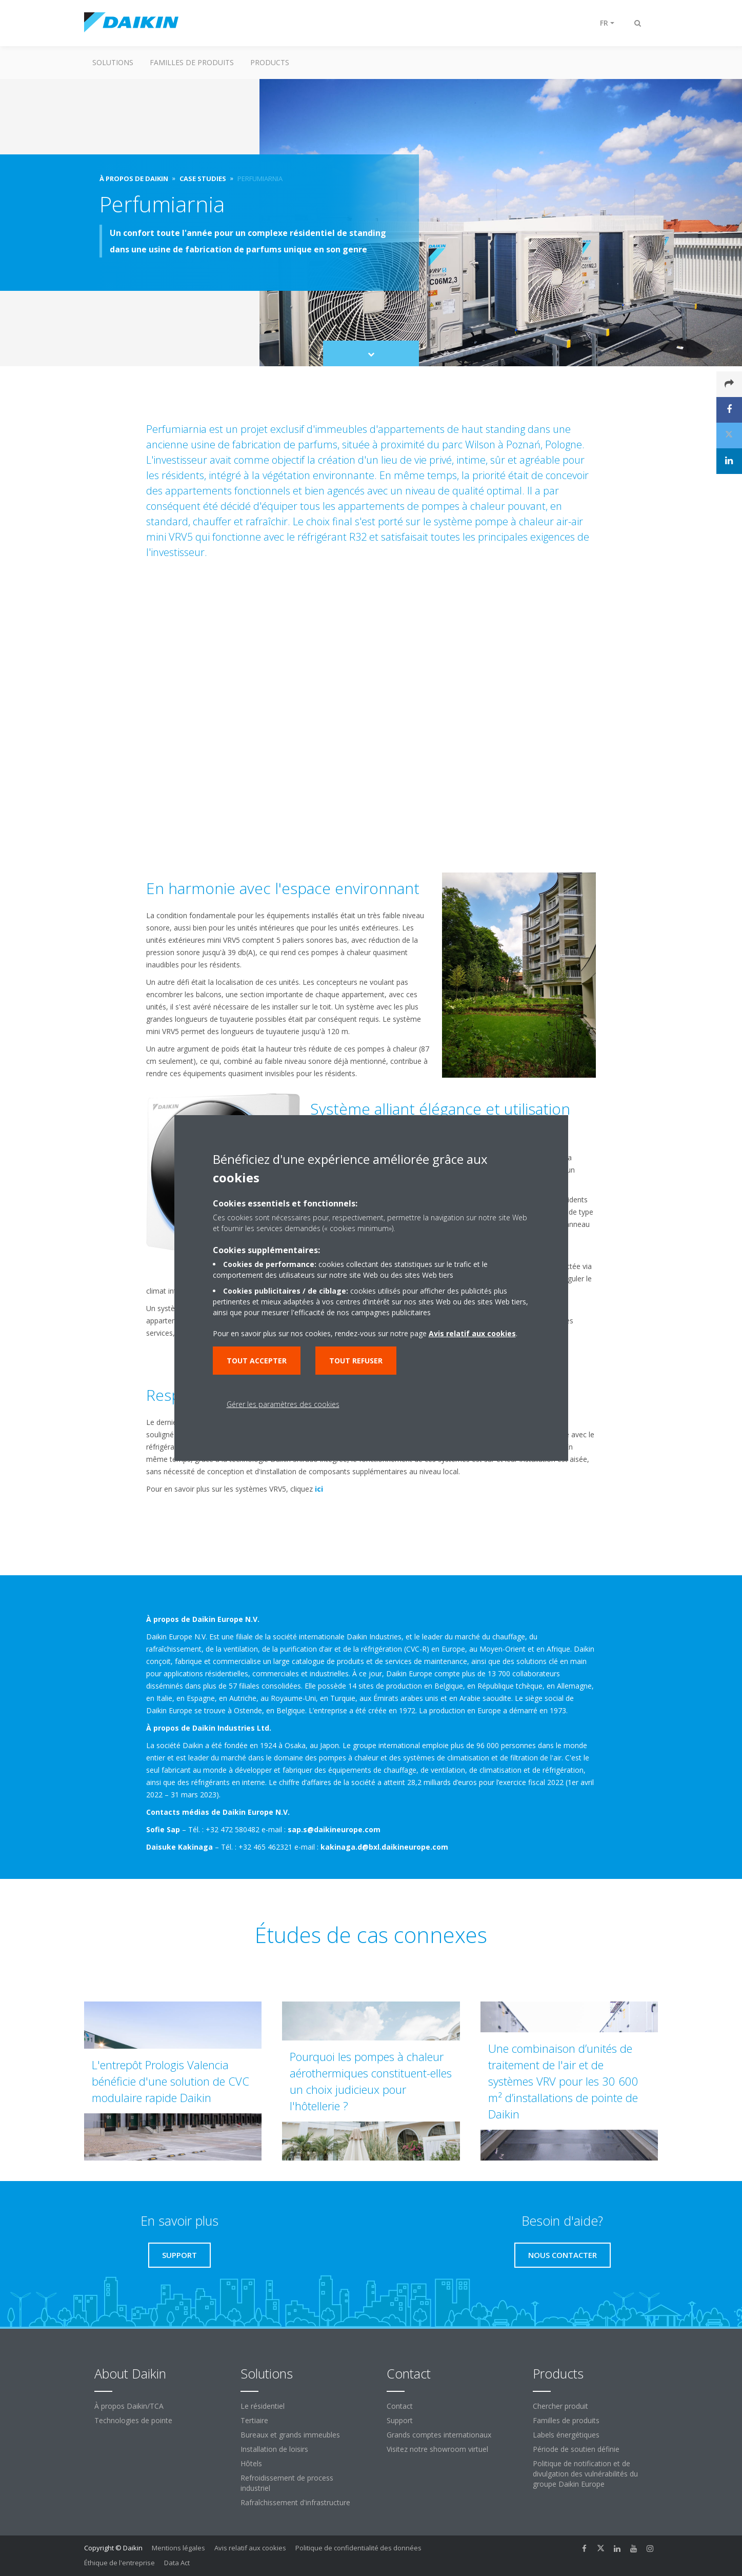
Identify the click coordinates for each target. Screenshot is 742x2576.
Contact (400, 2406)
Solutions (112, 62)
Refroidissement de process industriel (286, 2483)
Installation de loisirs (274, 2449)
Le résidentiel (262, 2406)
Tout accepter (257, 1360)
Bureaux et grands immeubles (290, 2435)
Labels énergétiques (566, 2435)
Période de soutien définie (576, 2449)
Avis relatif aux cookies (250, 2547)
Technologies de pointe (133, 2420)
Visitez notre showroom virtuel (437, 2449)
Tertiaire (254, 2420)
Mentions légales (178, 2547)
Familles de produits (192, 62)
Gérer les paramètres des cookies (283, 1404)
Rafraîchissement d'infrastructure (295, 2502)
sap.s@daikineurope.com (334, 1829)
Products (269, 62)
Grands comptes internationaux (439, 2435)
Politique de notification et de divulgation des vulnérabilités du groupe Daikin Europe (585, 2474)
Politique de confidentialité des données (358, 2547)
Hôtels (251, 2463)
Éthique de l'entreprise (119, 2562)
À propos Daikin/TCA (129, 2406)
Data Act (177, 2562)
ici (319, 1489)
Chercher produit (560, 2406)
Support (400, 2420)
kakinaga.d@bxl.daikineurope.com (384, 1847)
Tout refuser (356, 1360)
